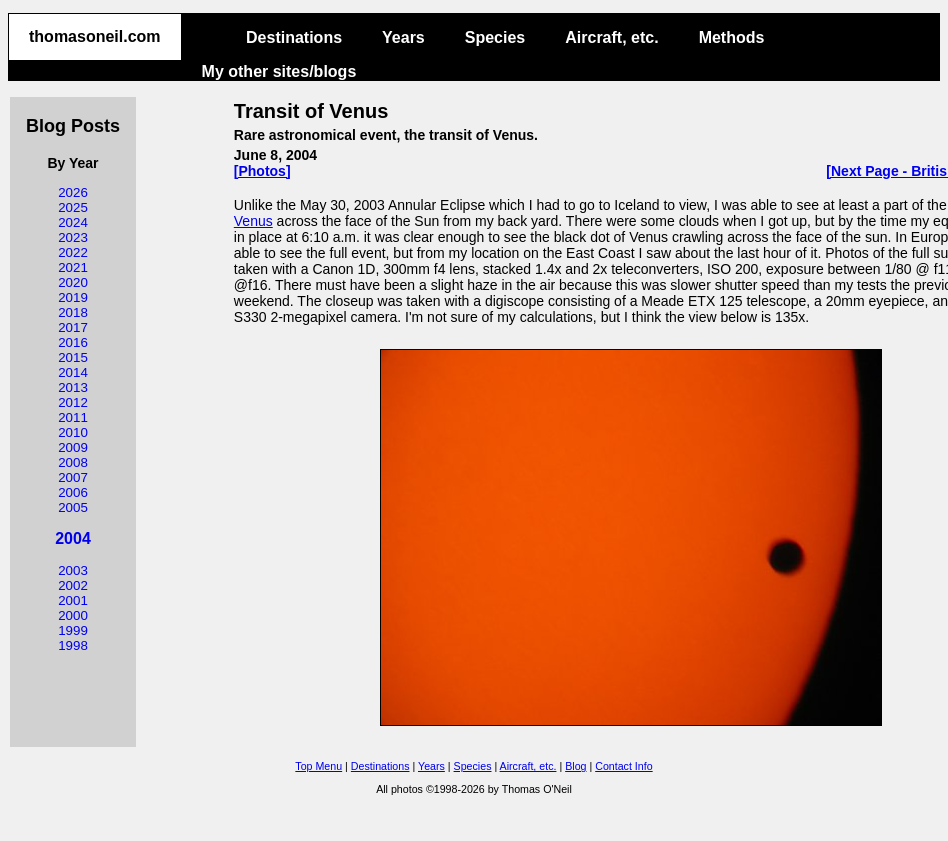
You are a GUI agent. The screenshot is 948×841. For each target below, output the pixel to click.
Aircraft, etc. (611, 37)
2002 (73, 585)
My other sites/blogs (279, 71)
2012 (73, 402)
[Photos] (262, 171)
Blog (575, 766)
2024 (73, 222)
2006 (73, 492)
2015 (73, 357)
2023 (73, 237)
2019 (73, 297)
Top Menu (318, 766)
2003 (73, 570)
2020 (73, 282)
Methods (732, 37)
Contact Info (623, 766)
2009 (73, 447)
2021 (73, 267)
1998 (73, 645)
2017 (73, 327)
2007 (73, 477)
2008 (73, 462)
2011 (73, 417)
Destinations (294, 37)
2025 (73, 207)
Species (495, 37)
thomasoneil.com (95, 36)
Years (403, 37)
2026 (73, 192)
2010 (73, 432)
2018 (73, 312)
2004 (73, 538)
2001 (73, 600)
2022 (73, 252)
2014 (73, 372)
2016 (73, 342)
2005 (73, 507)
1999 (73, 630)
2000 (73, 615)
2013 (73, 387)
